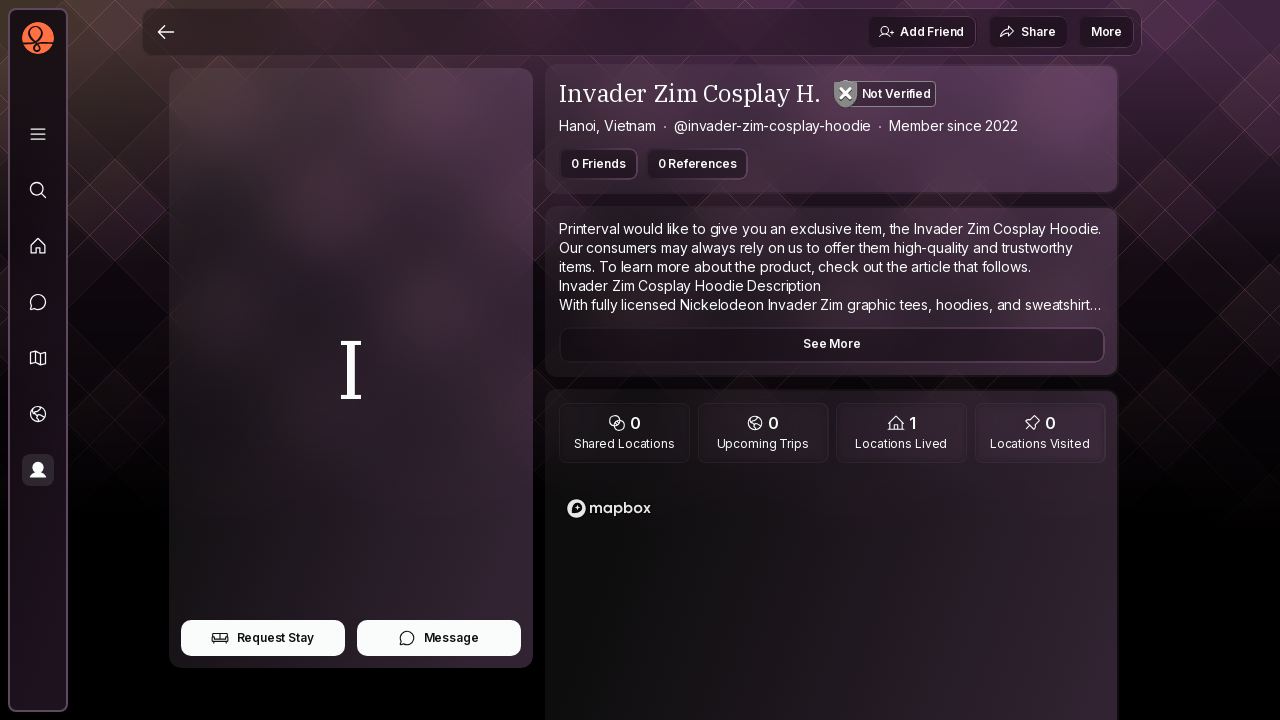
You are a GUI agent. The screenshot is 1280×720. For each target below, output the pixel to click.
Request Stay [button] (262, 638)
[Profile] (38, 470)
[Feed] (38, 246)
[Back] (166, 32)
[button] (38, 358)
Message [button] (438, 638)
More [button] (1106, 31)
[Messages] (38, 302)
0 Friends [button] (598, 163)
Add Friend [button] (921, 32)
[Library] (38, 134)
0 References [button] (697, 163)
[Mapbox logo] (609, 508)
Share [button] (1027, 32)
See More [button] (832, 343)
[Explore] (38, 190)
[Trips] (38, 414)
